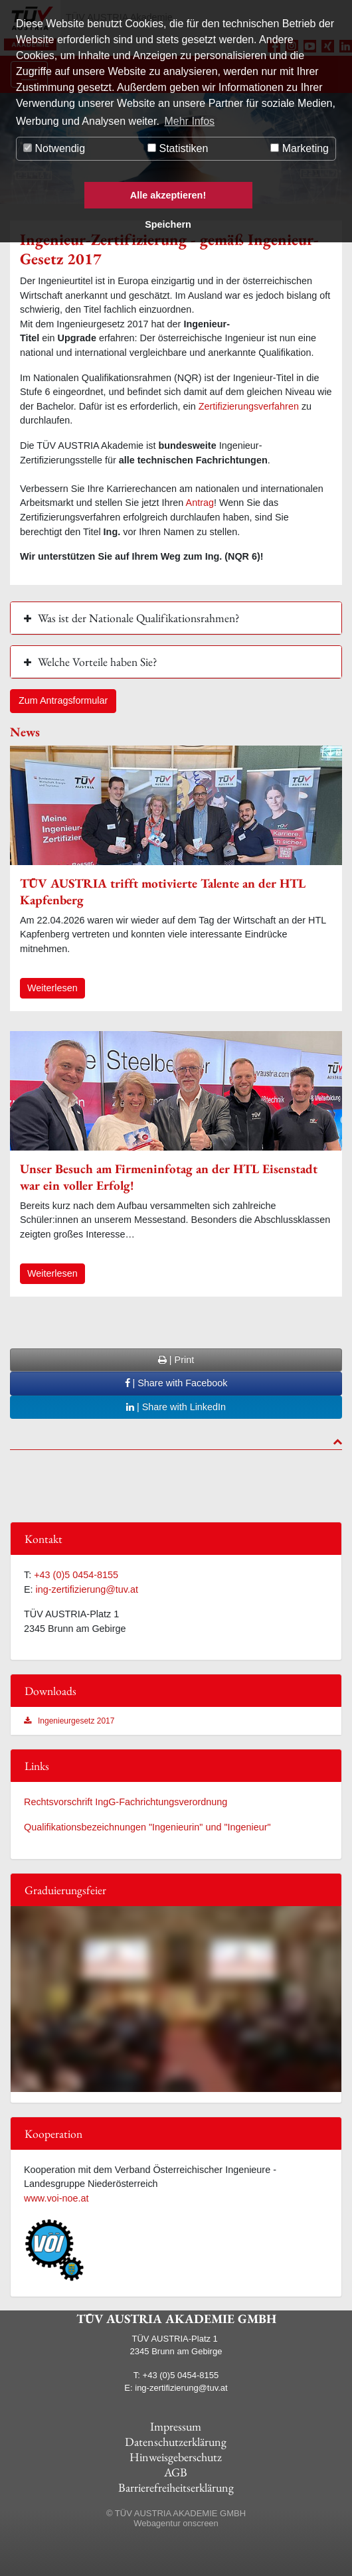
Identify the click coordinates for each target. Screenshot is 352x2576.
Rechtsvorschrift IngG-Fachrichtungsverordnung (125, 1802)
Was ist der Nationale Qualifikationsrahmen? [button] (139, 617)
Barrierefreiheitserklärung (176, 2487)
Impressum (175, 2426)
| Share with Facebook (176, 1383)
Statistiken (177, 148)
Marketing (299, 148)
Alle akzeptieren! (168, 195)
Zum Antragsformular (63, 700)
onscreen (200, 2523)
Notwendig (54, 148)
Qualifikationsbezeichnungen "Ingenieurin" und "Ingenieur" (147, 1827)
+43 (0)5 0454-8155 (76, 1575)
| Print (176, 1359)
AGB (175, 2472)
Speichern (168, 224)
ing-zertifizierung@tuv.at (87, 1589)
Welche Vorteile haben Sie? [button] (97, 661)
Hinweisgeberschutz (176, 2456)
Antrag (200, 502)
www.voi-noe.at (56, 2198)
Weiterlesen (52, 988)
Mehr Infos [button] (189, 121)
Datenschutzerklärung (175, 2441)
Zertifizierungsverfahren (249, 406)
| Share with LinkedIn (176, 1407)
